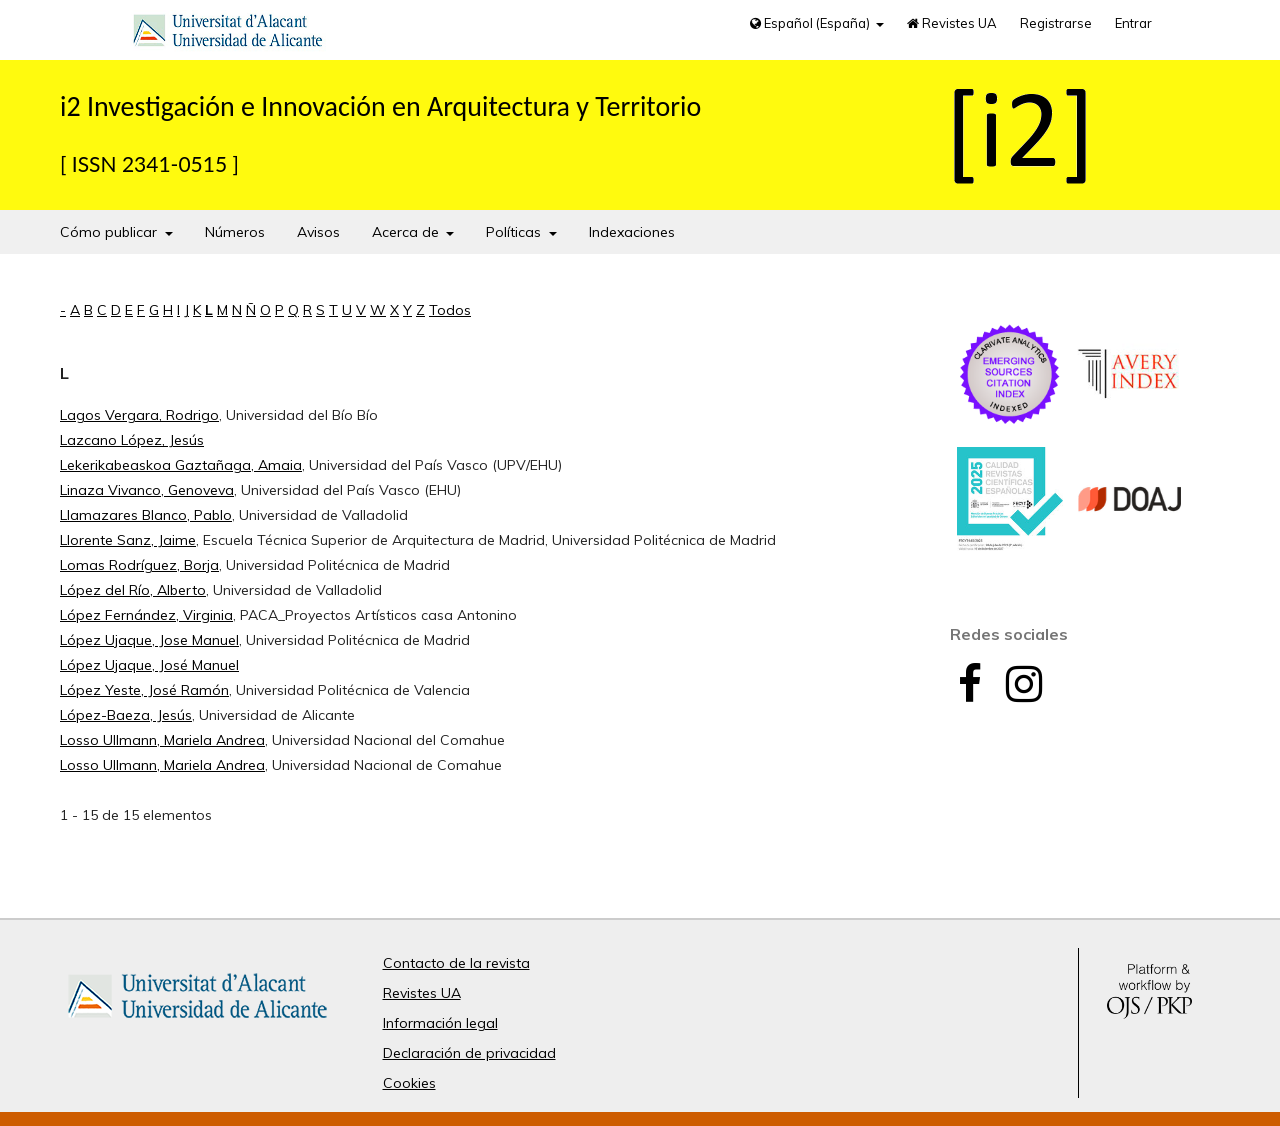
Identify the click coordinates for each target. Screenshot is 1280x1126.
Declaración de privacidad (469, 1053)
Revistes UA (952, 23)
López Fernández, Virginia (146, 615)
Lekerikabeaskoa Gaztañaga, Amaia (181, 465)
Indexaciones (632, 232)
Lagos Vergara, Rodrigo (139, 415)
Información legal (440, 1023)
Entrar (1133, 23)
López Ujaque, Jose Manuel (149, 640)
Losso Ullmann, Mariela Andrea (162, 740)
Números (235, 232)
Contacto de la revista (456, 963)
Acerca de (407, 232)
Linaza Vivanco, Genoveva (147, 490)
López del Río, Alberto (133, 590)
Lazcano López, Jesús (132, 440)
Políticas (515, 232)
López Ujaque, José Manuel (149, 665)
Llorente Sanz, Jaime (128, 540)
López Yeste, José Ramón (144, 690)
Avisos (318, 232)
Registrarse (1056, 23)
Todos (450, 310)
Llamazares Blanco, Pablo (146, 515)
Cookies (409, 1083)
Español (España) (811, 23)
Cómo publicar (110, 232)
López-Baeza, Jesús (126, 715)
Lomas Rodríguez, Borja (139, 565)
